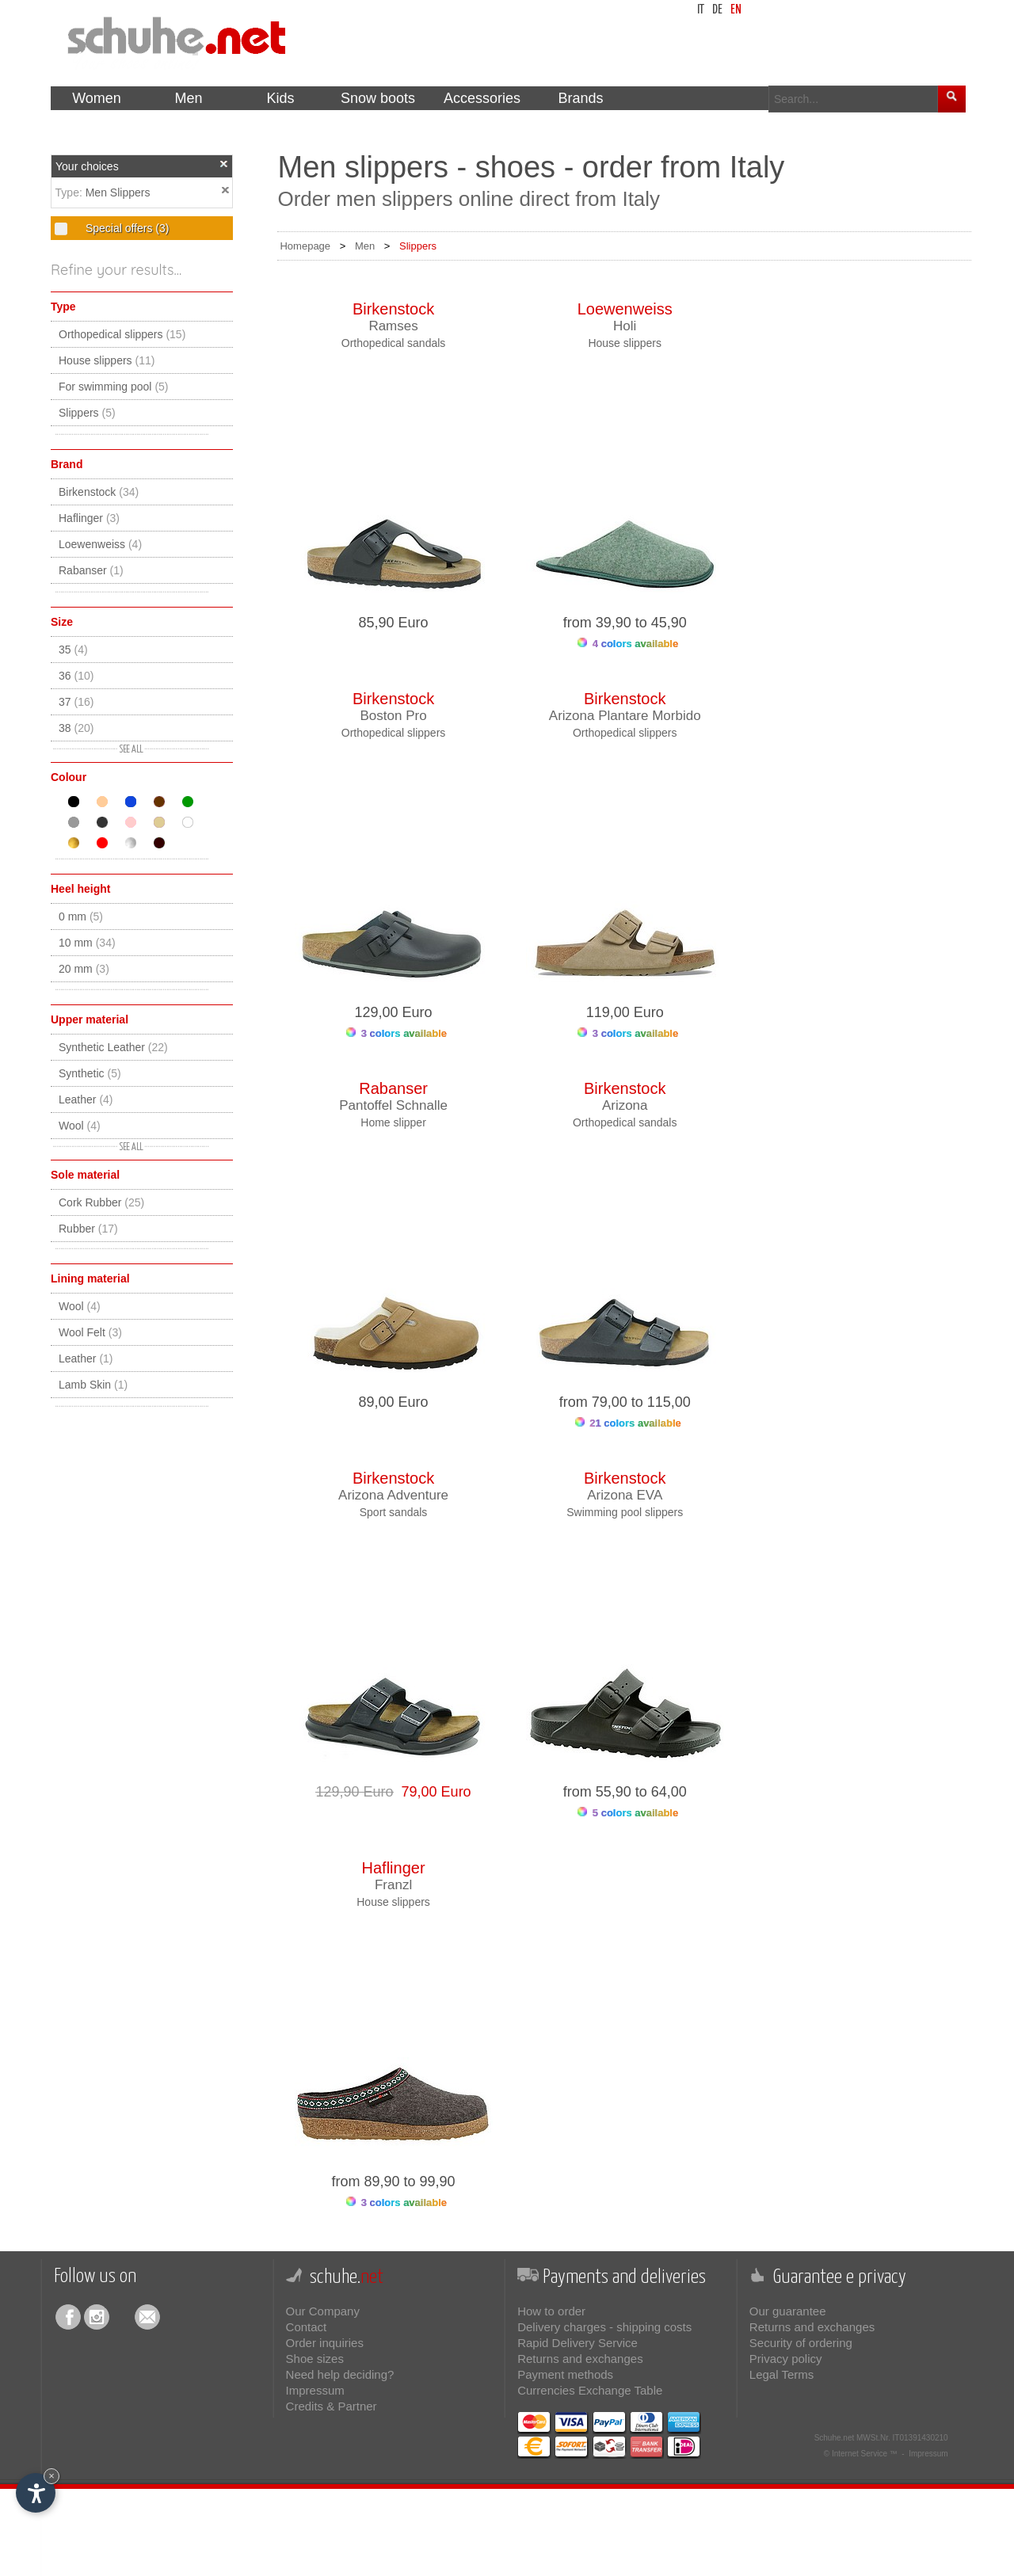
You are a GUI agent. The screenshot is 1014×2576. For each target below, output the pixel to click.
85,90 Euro (394, 623)
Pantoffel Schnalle (393, 1105)
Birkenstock (99, 492)
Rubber (88, 1228)
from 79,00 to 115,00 (625, 1402)
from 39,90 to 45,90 (625, 623)
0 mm (81, 916)
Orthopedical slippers (122, 334)
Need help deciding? (340, 2374)
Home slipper (392, 1122)
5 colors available (628, 1813)
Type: (70, 192)
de (717, 10)
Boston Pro (393, 715)
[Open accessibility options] (35, 2493)
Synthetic (90, 1073)
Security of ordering (800, 2342)
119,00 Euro (625, 1012)
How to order (551, 2311)
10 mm (87, 942)
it (700, 10)
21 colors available (628, 1423)
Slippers (87, 412)
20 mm (84, 968)
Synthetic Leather (113, 1047)
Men (365, 246)
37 (76, 701)
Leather (86, 1099)
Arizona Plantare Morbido (625, 715)
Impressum (315, 2390)
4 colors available (628, 644)
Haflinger (89, 518)
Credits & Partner (331, 2406)
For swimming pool (114, 386)
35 (73, 649)
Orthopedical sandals (393, 343)
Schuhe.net (834, 2437)
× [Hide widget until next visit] (51, 2476)
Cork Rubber (101, 1202)
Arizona (625, 1105)
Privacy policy (785, 2358)
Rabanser (91, 570)
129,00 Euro (394, 1012)
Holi (624, 325)
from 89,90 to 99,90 (394, 2181)
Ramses (392, 325)
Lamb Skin (93, 1384)
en (735, 10)
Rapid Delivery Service (577, 2342)
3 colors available (396, 1033)
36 (76, 675)
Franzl (393, 1884)
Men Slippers (118, 192)
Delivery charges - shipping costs (604, 2327)
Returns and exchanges (579, 2358)
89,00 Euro (394, 1402)
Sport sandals (394, 1512)
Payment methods (565, 2374)
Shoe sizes (315, 2358)
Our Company (323, 2311)
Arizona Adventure (393, 1495)
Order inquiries (325, 2342)
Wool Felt (90, 1332)
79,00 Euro (432, 1792)
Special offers (125, 228)
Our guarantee (787, 2311)
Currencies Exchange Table (589, 2390)
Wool (80, 1125)
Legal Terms (781, 2374)
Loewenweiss (100, 544)
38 (76, 728)
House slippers (106, 360)
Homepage (305, 246)
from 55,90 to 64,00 (625, 1792)
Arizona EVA (624, 1495)
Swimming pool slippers (624, 1512)
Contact (306, 2327)
